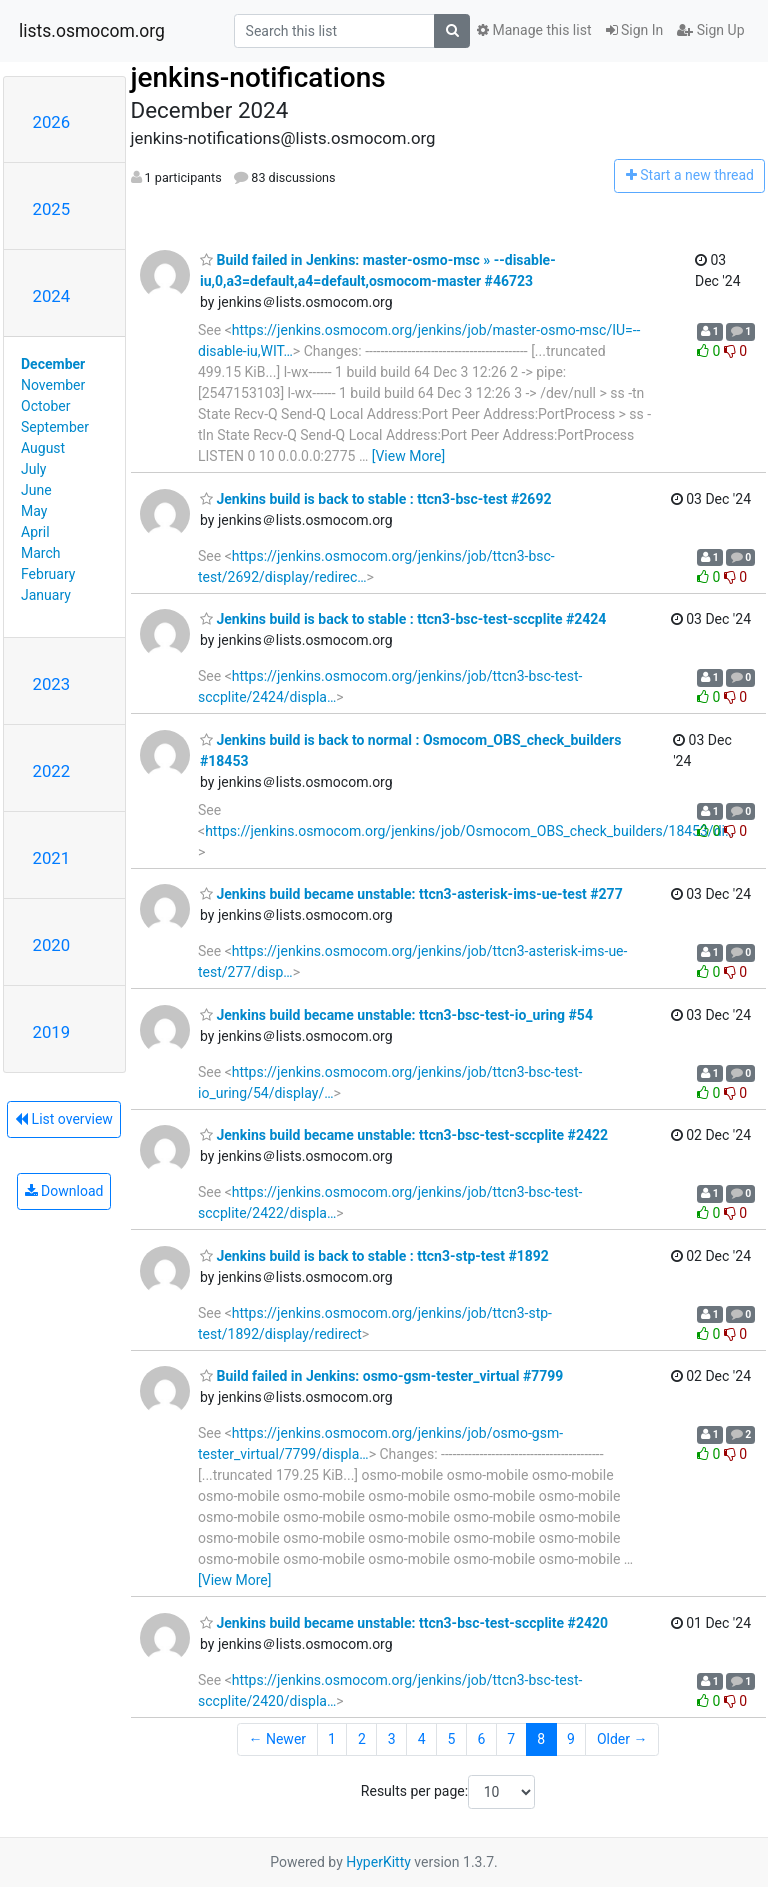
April (35, 532)
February (48, 574)
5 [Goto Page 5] (452, 1739)
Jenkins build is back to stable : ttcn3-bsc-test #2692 (375, 499)
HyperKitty (378, 1862)
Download (64, 1191)
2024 (52, 296)
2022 (52, 771)
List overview (64, 1119)
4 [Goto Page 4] (422, 1739)
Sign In (635, 30)
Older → (622, 1739)
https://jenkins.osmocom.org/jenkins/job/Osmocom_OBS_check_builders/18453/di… (469, 831)
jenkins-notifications (258, 77)
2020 (52, 945)
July (33, 469)
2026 (52, 122)
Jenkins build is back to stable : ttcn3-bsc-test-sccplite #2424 (403, 619)
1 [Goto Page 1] (332, 1739)
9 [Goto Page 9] (571, 1739)
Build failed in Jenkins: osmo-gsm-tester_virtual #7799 (381, 1376)
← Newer (277, 1739)
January (46, 595)
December (53, 364)
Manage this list (534, 30)
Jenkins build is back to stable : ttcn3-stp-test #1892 (374, 1256)
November (53, 385)
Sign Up (710, 30)
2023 (52, 684)
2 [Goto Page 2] (362, 1739)
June (36, 490)
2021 (52, 858)
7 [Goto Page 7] (511, 1739)
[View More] (408, 456)
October (45, 406)
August (43, 448)
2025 (52, 209)
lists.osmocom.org (92, 31)
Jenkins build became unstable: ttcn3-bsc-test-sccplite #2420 (404, 1623)
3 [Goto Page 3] (392, 1739)
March (41, 553)
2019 (52, 1032)
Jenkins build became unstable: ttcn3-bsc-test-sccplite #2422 (404, 1135)
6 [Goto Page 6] (481, 1739)
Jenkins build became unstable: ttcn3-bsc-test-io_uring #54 (396, 1015)
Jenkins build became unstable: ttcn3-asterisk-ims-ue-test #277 (411, 894)
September (55, 427)
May (34, 511)
